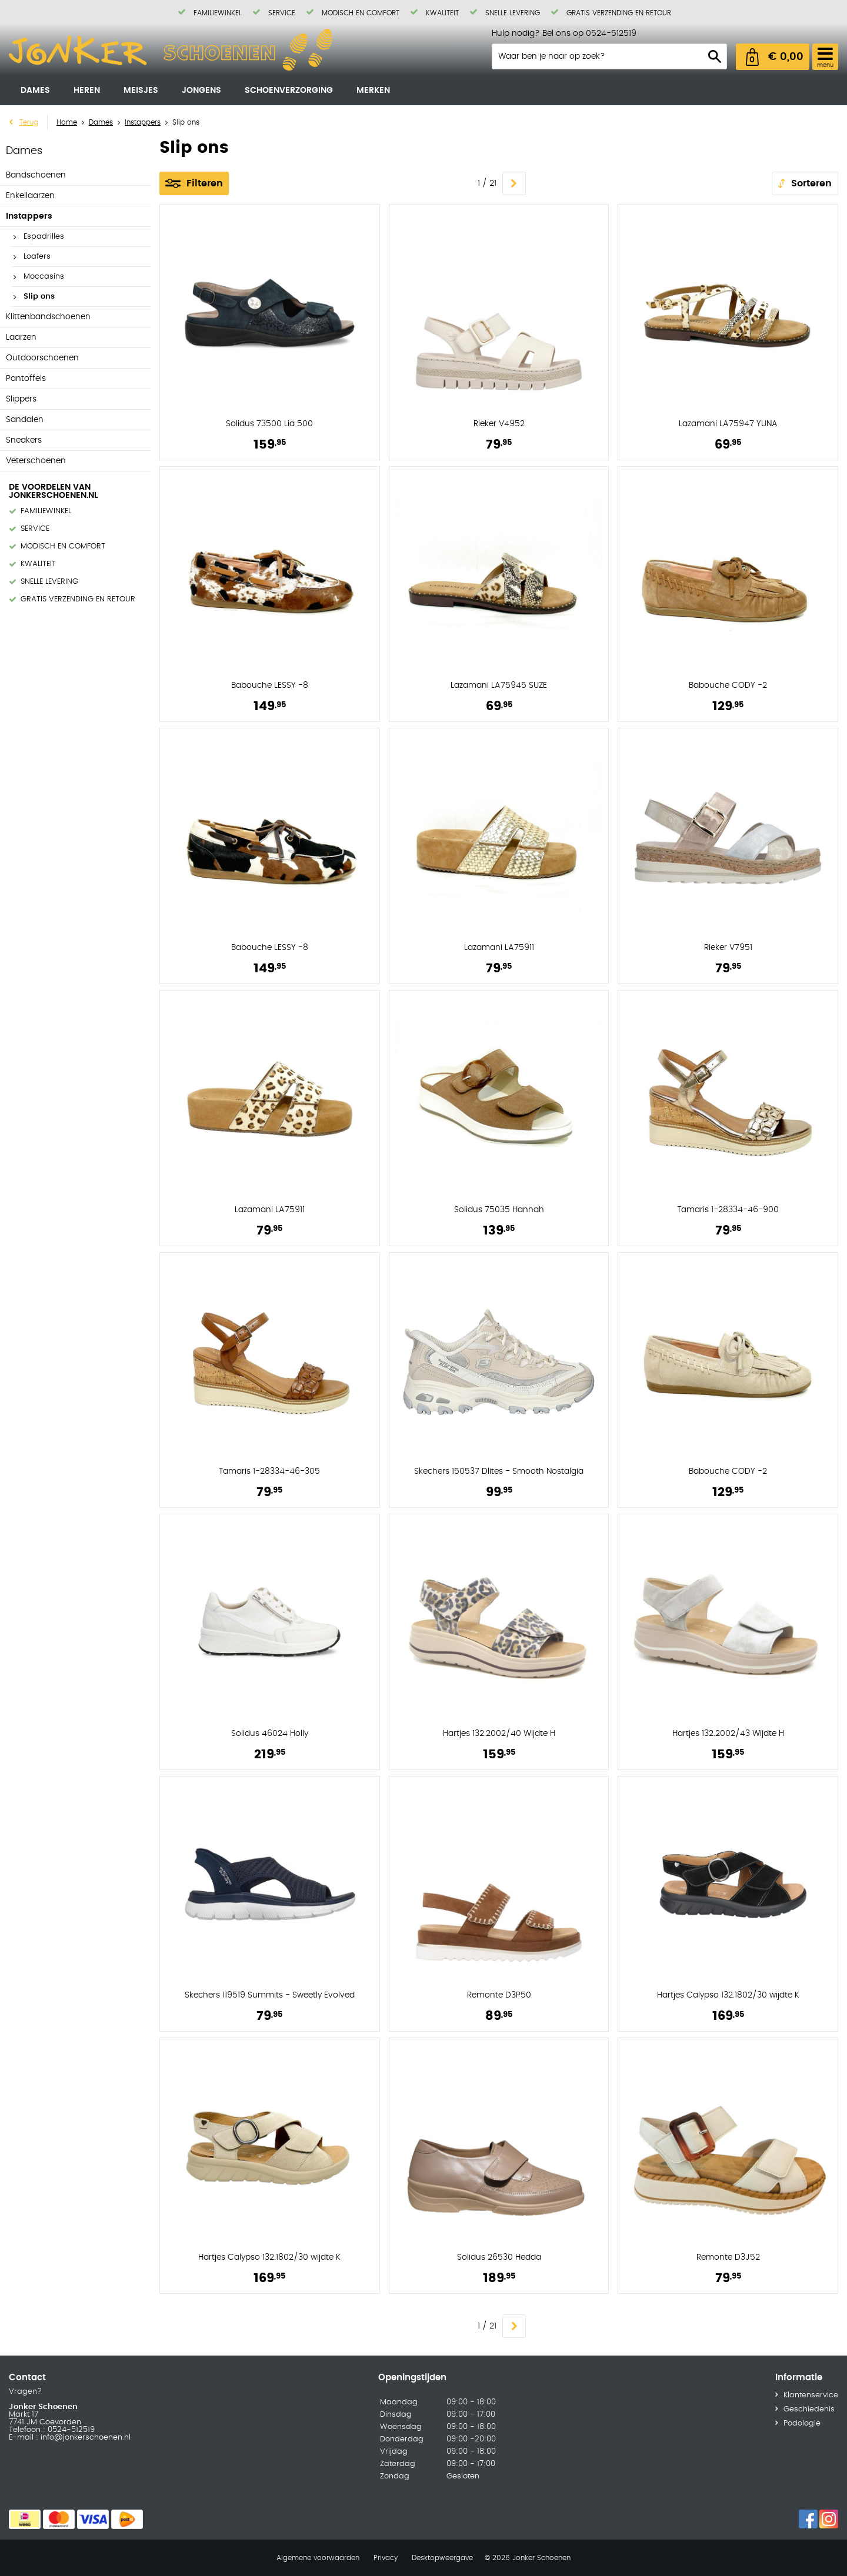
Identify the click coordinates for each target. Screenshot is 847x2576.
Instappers (29, 216)
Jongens (201, 90)
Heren (87, 90)
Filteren (204, 183)
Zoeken (714, 56)
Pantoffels (26, 378)
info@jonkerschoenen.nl (84, 2437)
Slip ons (39, 296)
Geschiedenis (809, 2409)
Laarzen (21, 337)
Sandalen (25, 420)
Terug (28, 122)
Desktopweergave (442, 2557)
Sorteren (811, 183)
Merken (373, 90)
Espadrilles (44, 236)
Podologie (802, 2423)
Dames (35, 90)
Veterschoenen (36, 461)
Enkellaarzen (30, 196)
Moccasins (44, 276)
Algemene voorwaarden (317, 2557)
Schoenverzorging (289, 90)
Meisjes (141, 90)
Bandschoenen (36, 175)
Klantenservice (810, 2395)
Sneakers (24, 440)
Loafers (37, 256)
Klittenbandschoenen (48, 317)
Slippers (21, 399)
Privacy (386, 2557)
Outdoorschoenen (42, 358)
